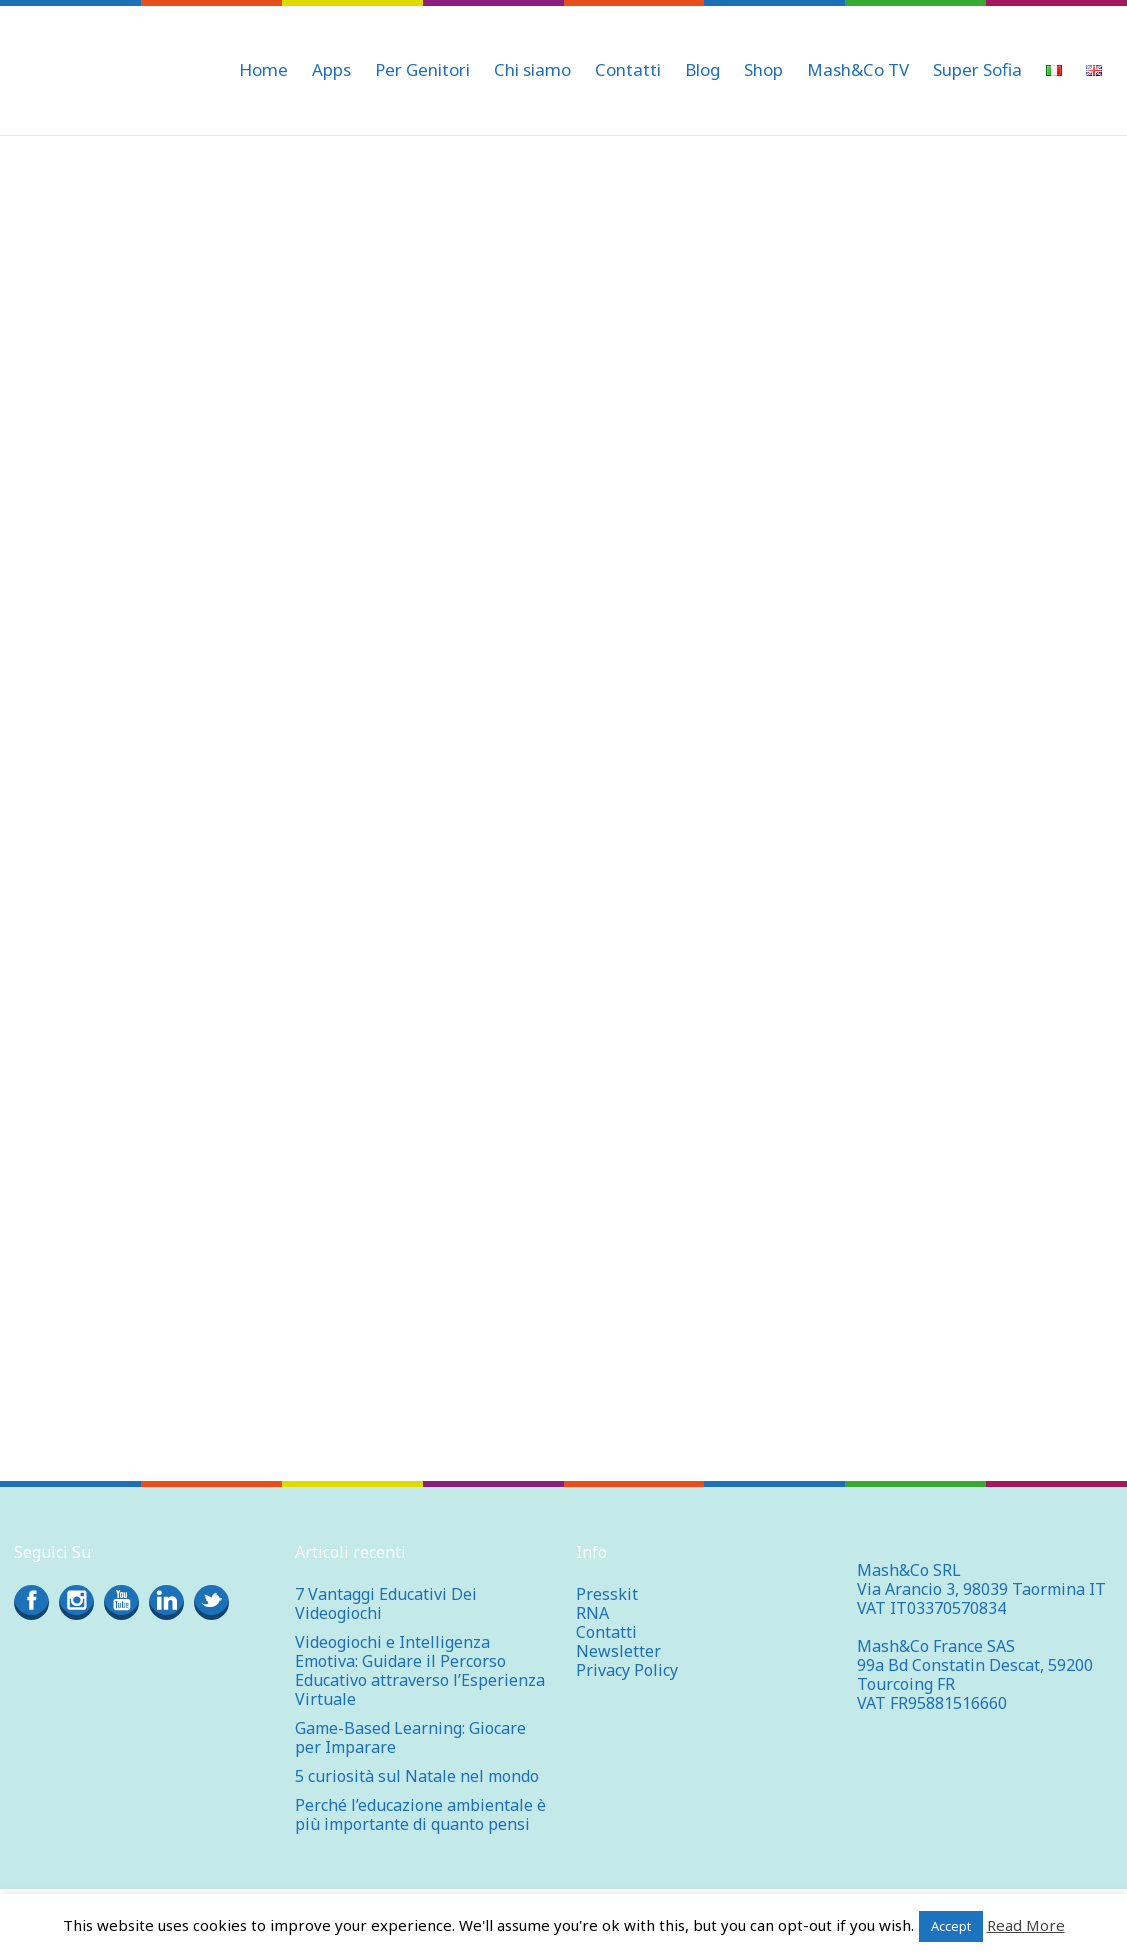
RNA (592, 1613)
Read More (1026, 1925)
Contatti (606, 1632)
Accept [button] (951, 1926)
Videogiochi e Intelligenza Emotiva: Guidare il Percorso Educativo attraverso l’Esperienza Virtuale (420, 1670)
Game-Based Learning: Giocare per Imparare (410, 1737)
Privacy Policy (627, 1670)
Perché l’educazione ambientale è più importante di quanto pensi (420, 1814)
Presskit (607, 1594)
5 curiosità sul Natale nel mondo (417, 1776)
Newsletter (618, 1651)
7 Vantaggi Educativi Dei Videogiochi (386, 1603)
